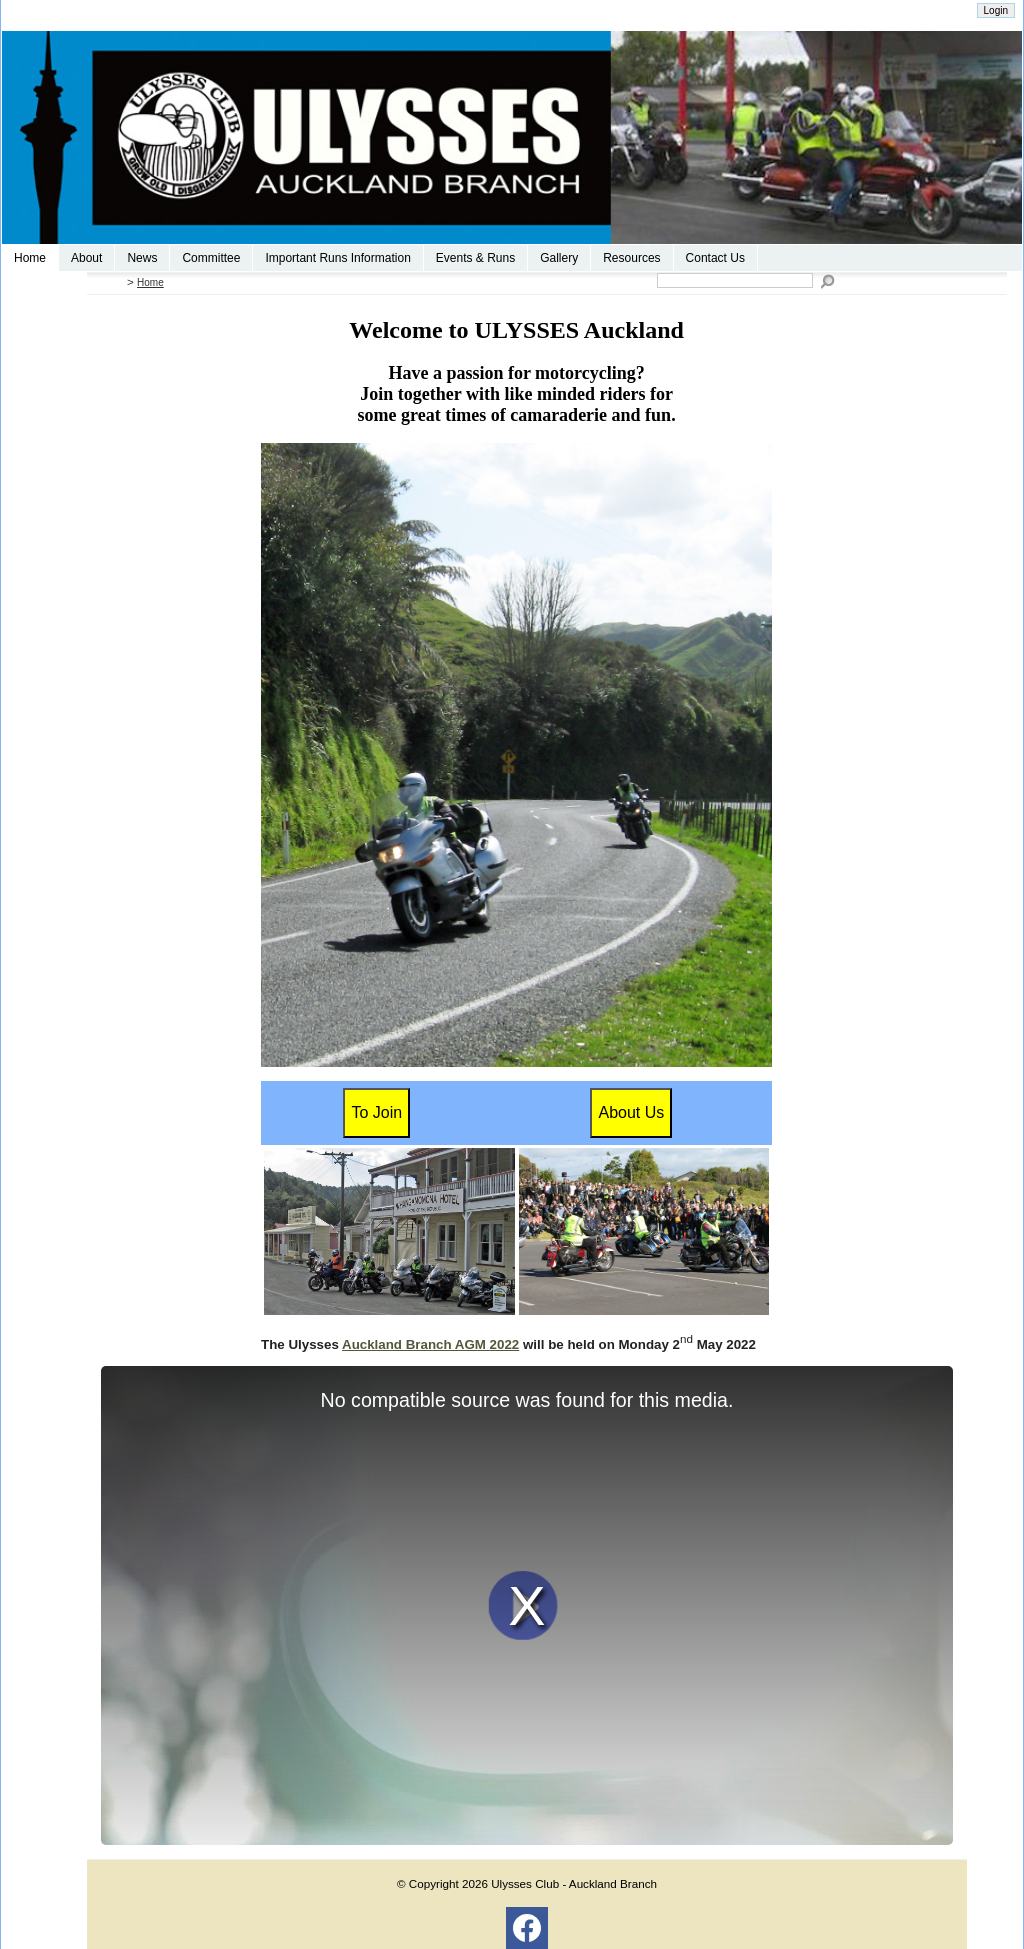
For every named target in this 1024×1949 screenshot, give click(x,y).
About (86, 258)
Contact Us (715, 258)
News (142, 258)
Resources (631, 258)
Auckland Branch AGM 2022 (430, 1344)
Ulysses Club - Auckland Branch (574, 1883)
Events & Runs (475, 258)
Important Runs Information (337, 258)
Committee (211, 258)
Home (30, 258)
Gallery (559, 258)
